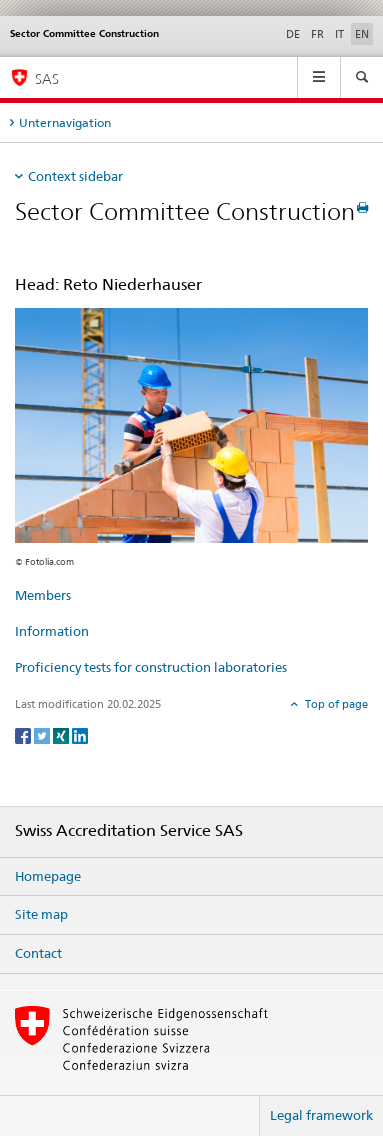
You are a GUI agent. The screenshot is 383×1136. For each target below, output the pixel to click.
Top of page (335, 704)
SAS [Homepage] (47, 78)
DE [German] (293, 34)
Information (52, 631)
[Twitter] (43, 734)
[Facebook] (24, 734)
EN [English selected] (362, 34)
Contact (38, 953)
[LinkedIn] (80, 734)
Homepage (48, 876)
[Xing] (62, 734)
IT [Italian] (339, 34)
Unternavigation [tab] (65, 122)
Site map (41, 914)
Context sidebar (75, 176)
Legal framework (321, 1115)
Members (43, 595)
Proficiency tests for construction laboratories (151, 667)
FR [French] (317, 34)
